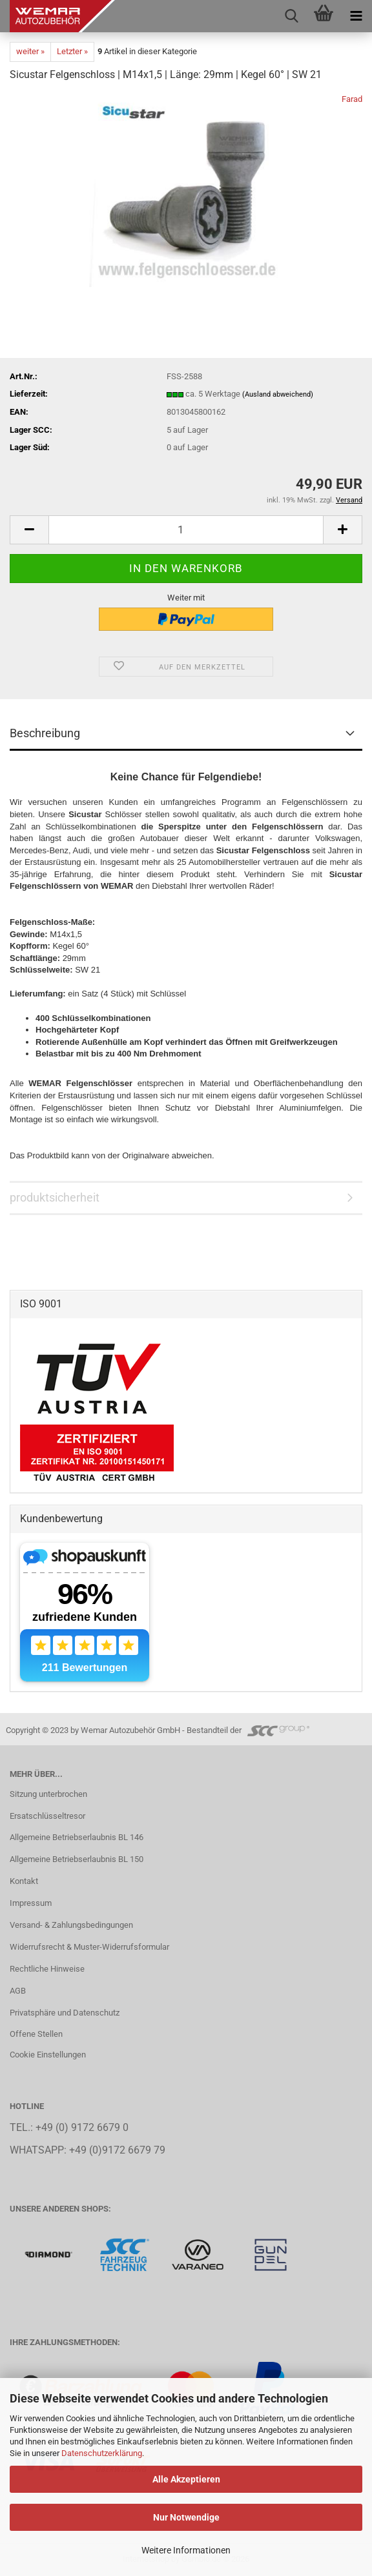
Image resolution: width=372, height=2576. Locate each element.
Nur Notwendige (186, 2517)
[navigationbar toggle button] (356, 16)
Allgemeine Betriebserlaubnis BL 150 (76, 1859)
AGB (18, 1991)
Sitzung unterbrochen (48, 1794)
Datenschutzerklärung (101, 2453)
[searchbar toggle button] (291, 16)
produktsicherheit (54, 1197)
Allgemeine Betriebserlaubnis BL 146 (76, 1837)
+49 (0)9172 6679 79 (117, 2150)
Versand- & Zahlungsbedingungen (71, 1925)
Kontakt (24, 1881)
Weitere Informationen (186, 2550)
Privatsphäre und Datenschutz (64, 2012)
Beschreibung (45, 733)
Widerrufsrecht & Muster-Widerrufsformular (89, 1947)
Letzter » (72, 51)
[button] (29, 529)
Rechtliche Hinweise (47, 1969)
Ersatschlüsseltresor (47, 1816)
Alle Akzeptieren (186, 2479)
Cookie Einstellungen (48, 2054)
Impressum (31, 1903)
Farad (352, 99)
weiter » (30, 51)
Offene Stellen (36, 2034)
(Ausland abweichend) (277, 394)
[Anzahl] (186, 529)
